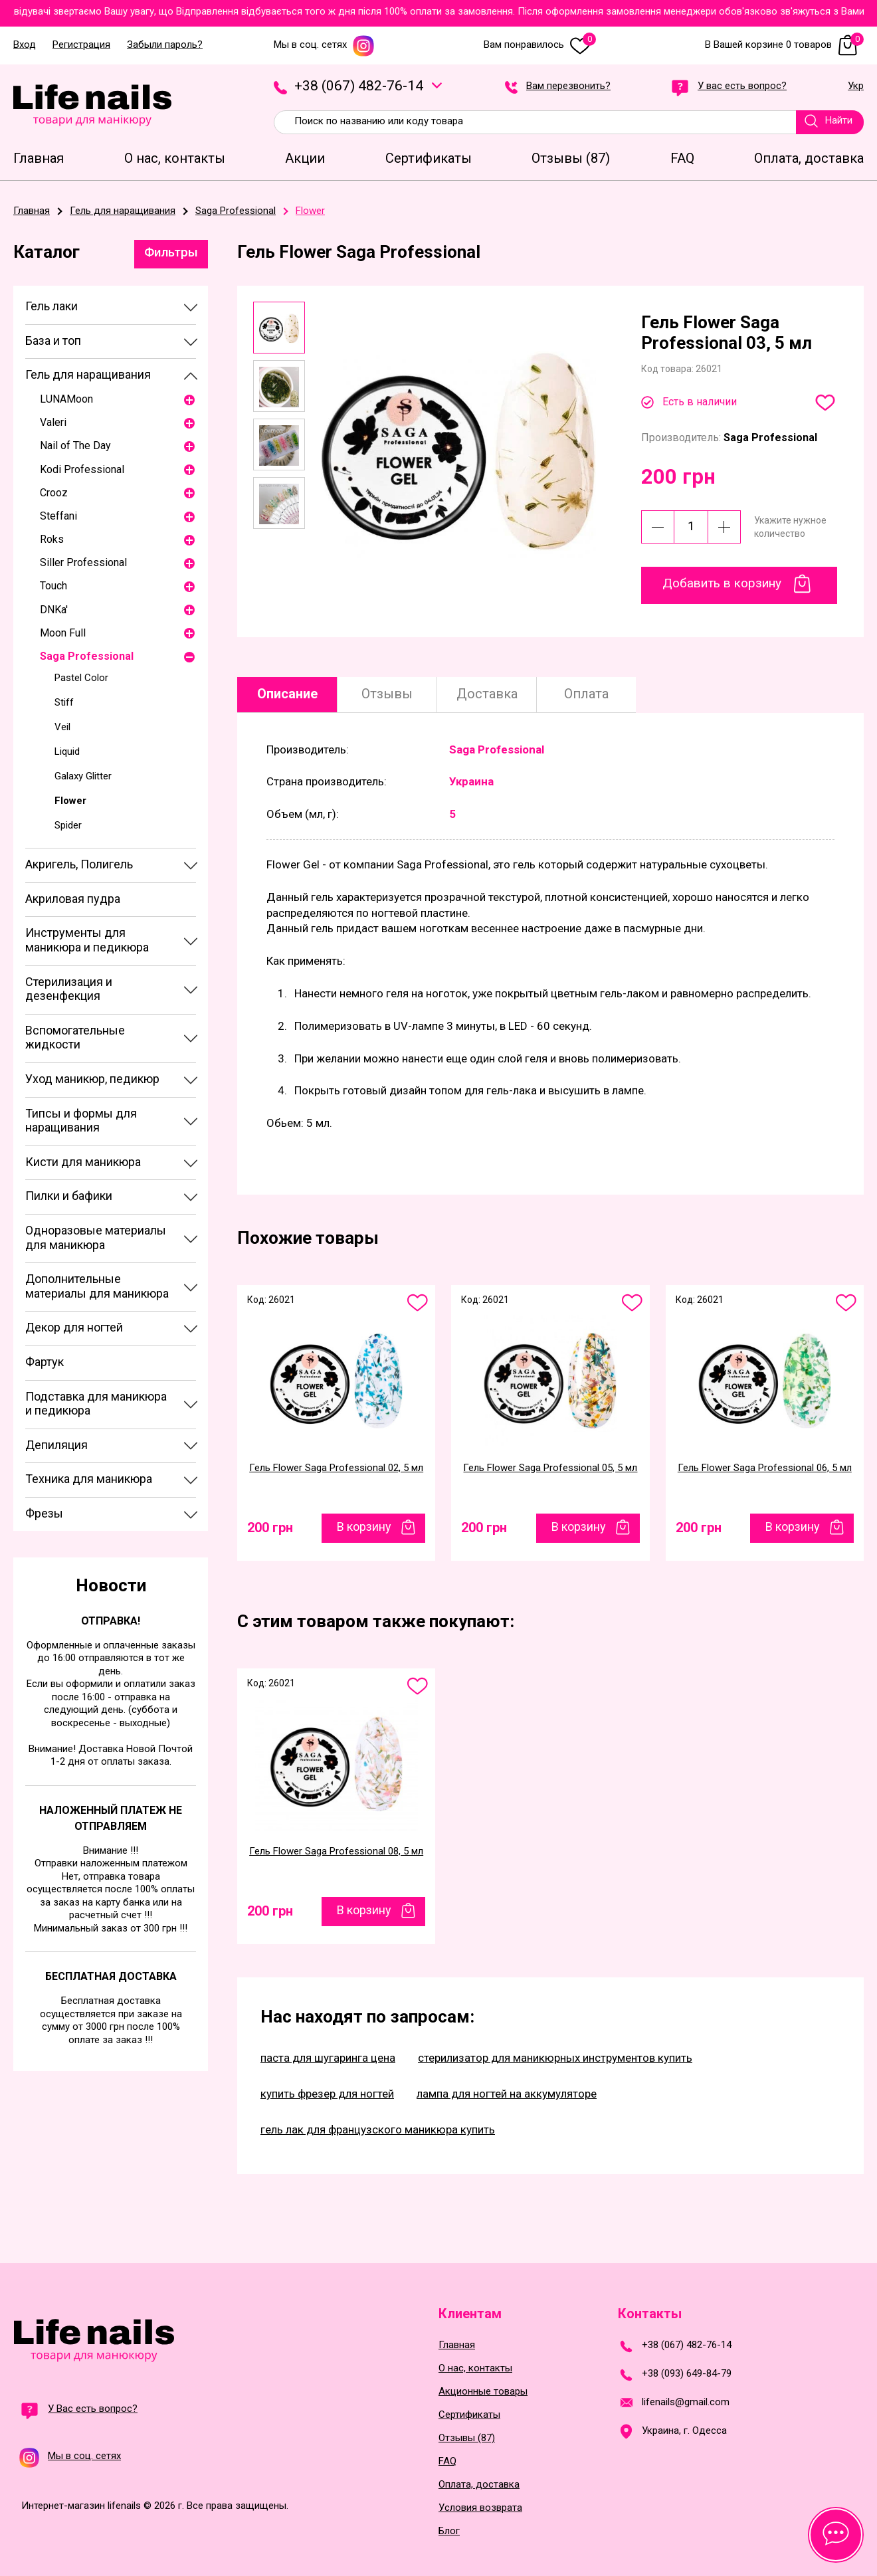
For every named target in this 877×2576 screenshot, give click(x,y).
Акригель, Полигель (79, 864)
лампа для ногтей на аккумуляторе (507, 2093)
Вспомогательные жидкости (75, 1037)
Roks (52, 539)
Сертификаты (469, 2415)
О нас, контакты (475, 2368)
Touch (53, 585)
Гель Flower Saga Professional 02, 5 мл (336, 1468)
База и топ (53, 340)
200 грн (270, 1527)
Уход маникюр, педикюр (92, 1079)
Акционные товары (483, 2392)
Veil (62, 727)
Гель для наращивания (88, 374)
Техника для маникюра (88, 1479)
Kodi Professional (82, 469)
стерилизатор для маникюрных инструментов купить (555, 2057)
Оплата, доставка (479, 2485)
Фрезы (44, 1513)
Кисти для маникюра (83, 1162)
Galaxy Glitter (83, 776)
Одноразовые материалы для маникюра (95, 1237)
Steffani (58, 516)
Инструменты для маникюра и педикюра (87, 940)
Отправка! (110, 1621)
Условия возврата (480, 2508)
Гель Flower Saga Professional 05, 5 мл (550, 1468)
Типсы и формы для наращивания (81, 1120)
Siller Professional (83, 562)
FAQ (447, 2461)
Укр (856, 86)
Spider (68, 825)
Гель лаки (51, 306)
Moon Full (63, 633)
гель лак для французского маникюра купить (377, 2129)
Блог (449, 2531)
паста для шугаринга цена (327, 2057)
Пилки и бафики (68, 1196)
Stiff (64, 702)
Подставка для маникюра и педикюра (96, 1403)
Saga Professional (87, 656)
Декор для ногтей (74, 1327)
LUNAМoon (66, 399)
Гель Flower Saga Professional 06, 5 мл (765, 1468)
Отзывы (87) (466, 2438)
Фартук (44, 1362)
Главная (456, 2345)
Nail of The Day (75, 445)
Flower (70, 801)
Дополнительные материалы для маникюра (97, 1286)
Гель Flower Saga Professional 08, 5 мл (336, 1851)
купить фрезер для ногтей (327, 2093)
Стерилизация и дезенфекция (68, 989)
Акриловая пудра (72, 899)
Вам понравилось (540, 45)
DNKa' (54, 609)
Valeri (53, 422)
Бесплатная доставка (111, 1976)
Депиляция (56, 1445)
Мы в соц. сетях (324, 45)
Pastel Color (81, 678)
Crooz (54, 492)
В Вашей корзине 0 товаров (784, 45)
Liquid (67, 751)
